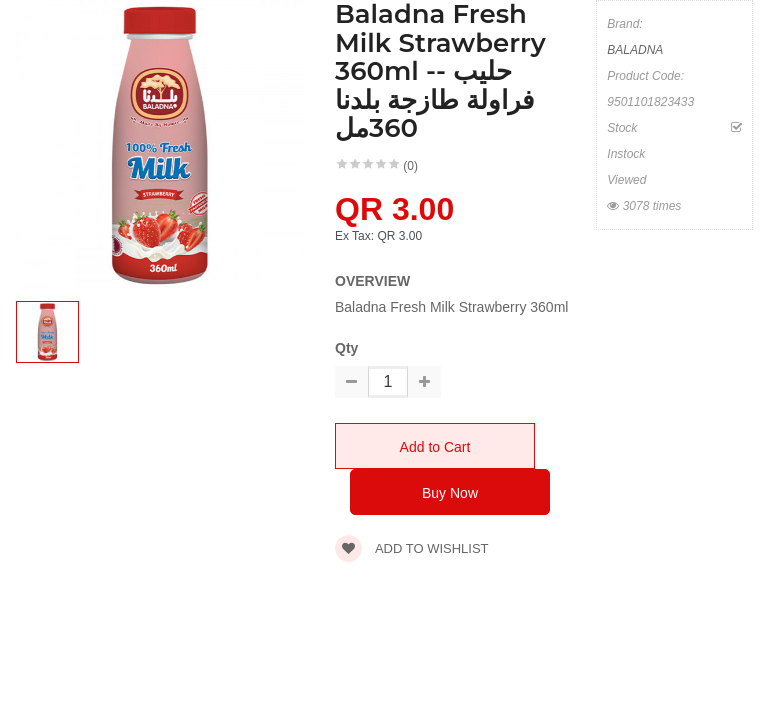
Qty (346, 348)
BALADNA (635, 50)
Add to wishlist (412, 548)
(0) (410, 166)
